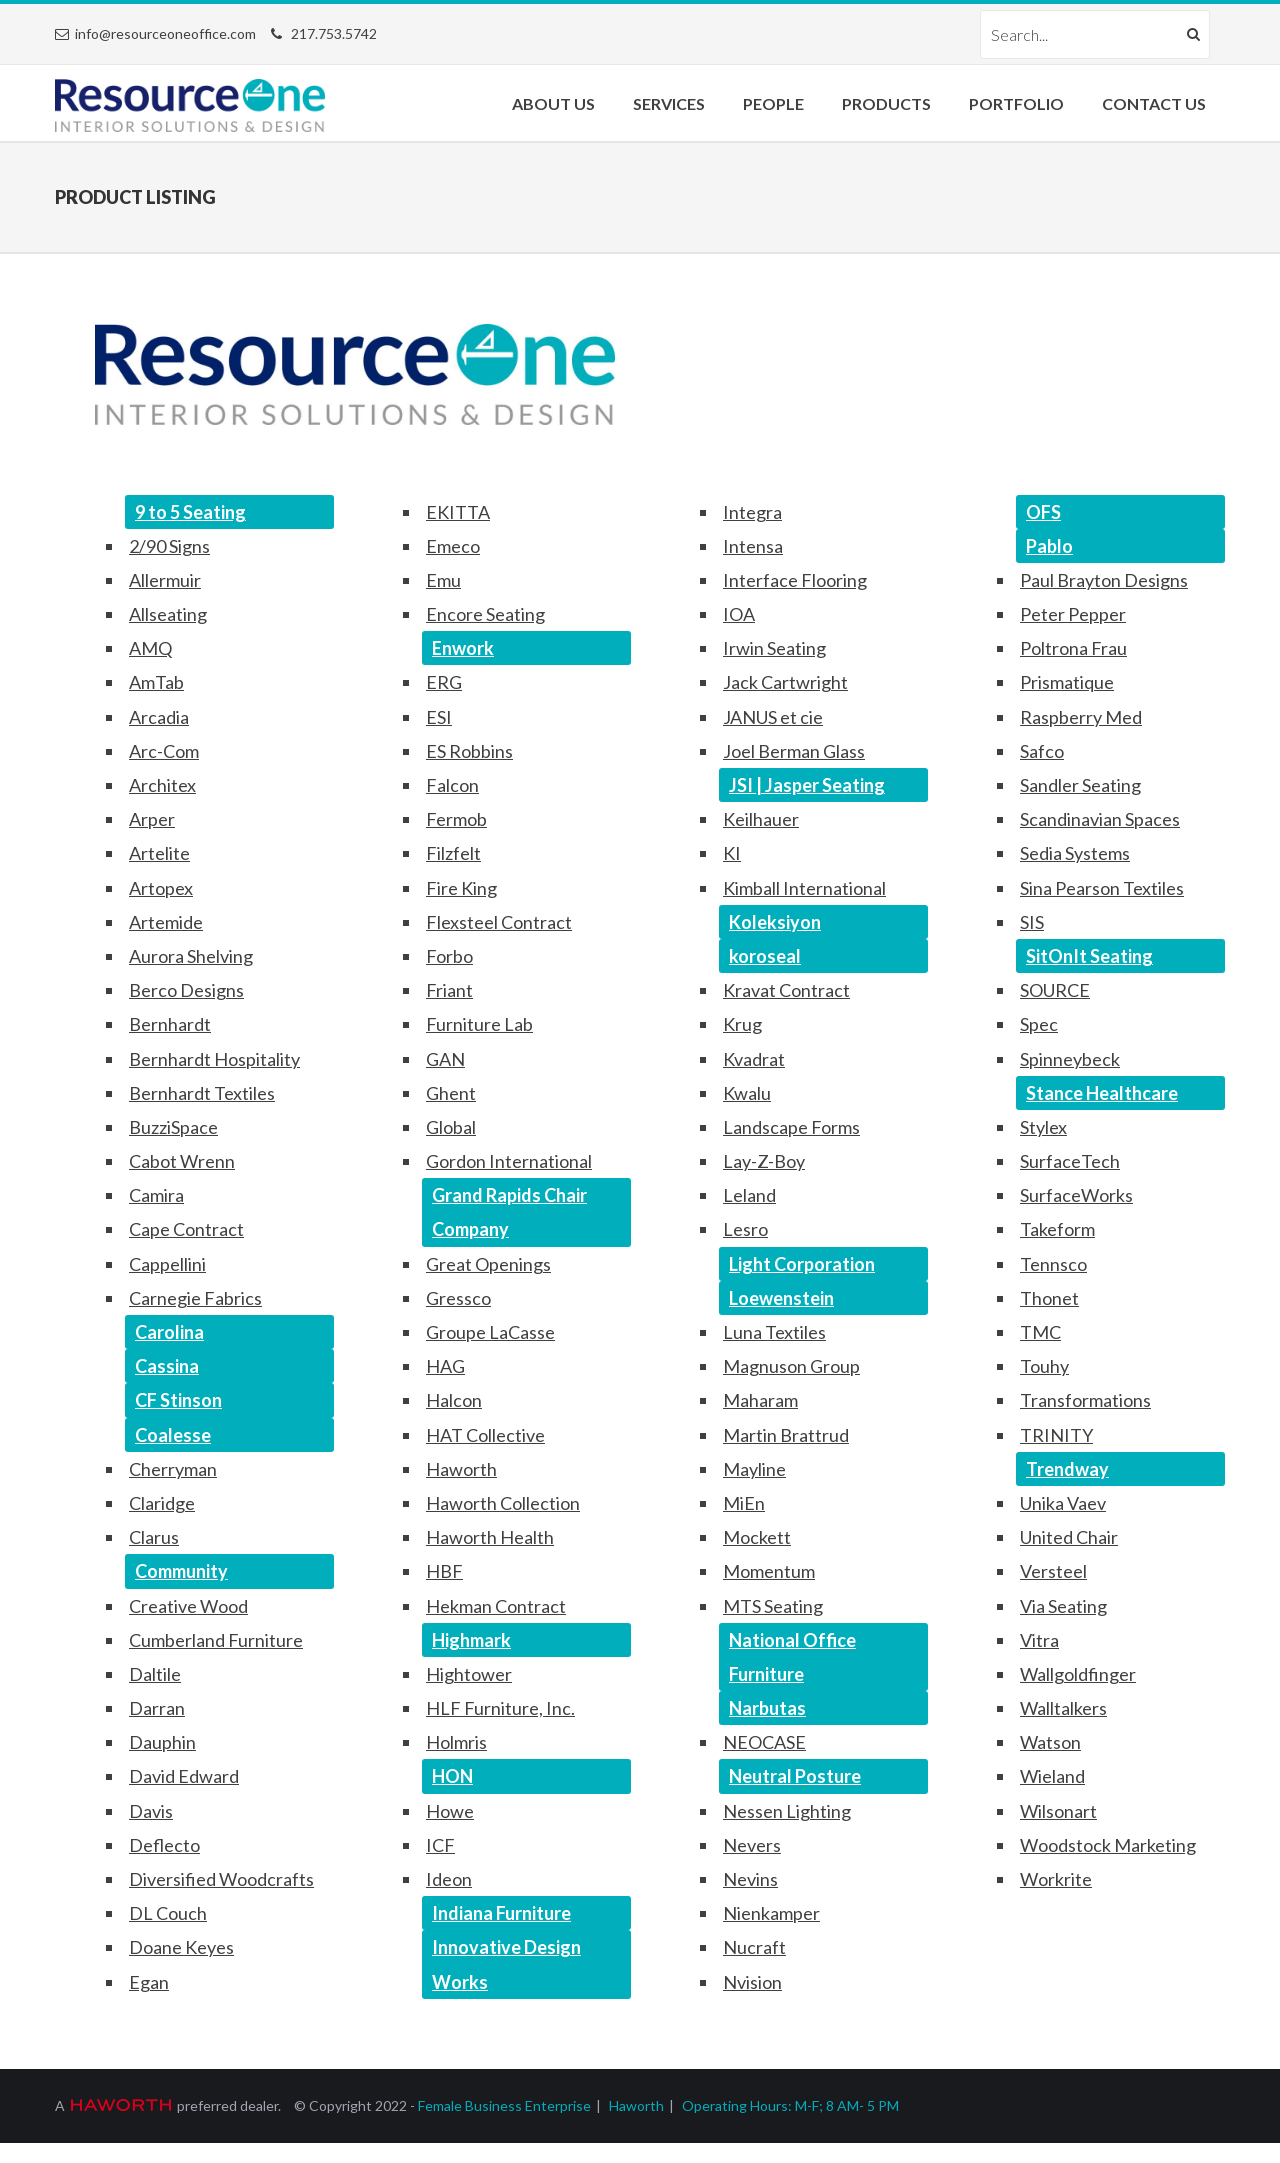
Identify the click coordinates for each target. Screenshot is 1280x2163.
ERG (444, 682)
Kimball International (804, 888)
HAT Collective (485, 1435)
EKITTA (458, 512)
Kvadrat (754, 1059)
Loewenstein (781, 1298)
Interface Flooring (795, 580)
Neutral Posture (795, 1776)
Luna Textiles (774, 1332)
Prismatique (1067, 682)
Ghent (451, 1093)
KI (732, 853)
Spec (1039, 1024)
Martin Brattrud (786, 1435)
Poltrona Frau (1073, 648)
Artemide (166, 922)
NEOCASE (764, 1742)
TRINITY (1056, 1435)
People (773, 103)
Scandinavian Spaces (1100, 819)
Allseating (168, 614)
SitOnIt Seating (1089, 956)
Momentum (769, 1571)
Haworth (461, 1469)
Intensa (753, 546)
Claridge (162, 1503)
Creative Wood (188, 1606)
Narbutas (767, 1708)
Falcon (452, 785)
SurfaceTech (1070, 1161)
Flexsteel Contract (499, 922)
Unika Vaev (1063, 1503)
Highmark (471, 1640)
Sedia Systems (1075, 853)
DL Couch (168, 1913)
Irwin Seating (774, 648)
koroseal (765, 956)
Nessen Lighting (787, 1811)
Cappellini (167, 1264)
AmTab (156, 682)
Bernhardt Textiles (202, 1093)
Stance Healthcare (1102, 1093)
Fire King (461, 888)
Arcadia (159, 717)
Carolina (169, 1332)
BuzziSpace (173, 1127)
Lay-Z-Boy (764, 1161)
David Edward (184, 1776)
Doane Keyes (181, 1947)
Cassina (167, 1366)
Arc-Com (164, 751)
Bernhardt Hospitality (214, 1059)
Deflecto (164, 1845)
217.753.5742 (334, 33)
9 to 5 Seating (190, 512)
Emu (443, 580)
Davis (151, 1811)
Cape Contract (186, 1229)
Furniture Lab (479, 1024)
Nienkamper (771, 1913)
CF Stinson (178, 1400)
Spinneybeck (1070, 1059)
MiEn (744, 1503)
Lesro (745, 1229)
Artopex (161, 888)
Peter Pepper (1073, 614)
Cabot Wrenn (182, 1161)
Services (669, 103)
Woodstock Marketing (1108, 1845)
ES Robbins (469, 751)
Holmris (456, 1742)
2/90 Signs (169, 546)
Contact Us (1154, 103)
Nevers (752, 1845)
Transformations (1085, 1400)
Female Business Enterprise (504, 2105)
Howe (450, 1811)
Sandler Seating (1080, 785)
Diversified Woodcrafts (221, 1879)
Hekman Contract (496, 1606)
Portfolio (1016, 103)
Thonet (1049, 1298)
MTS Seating (773, 1606)
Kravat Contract (786, 990)
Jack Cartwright (785, 682)
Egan (149, 1982)
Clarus (154, 1537)
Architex (162, 785)
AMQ (150, 648)
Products (886, 103)
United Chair (1069, 1537)
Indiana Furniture (501, 1913)
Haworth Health (490, 1537)
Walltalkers (1063, 1708)
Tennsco (1053, 1264)
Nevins (750, 1879)
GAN (445, 1059)
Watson (1050, 1742)
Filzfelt (453, 853)
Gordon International (509, 1161)
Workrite (1056, 1879)
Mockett (757, 1537)
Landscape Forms (791, 1127)
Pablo (1049, 546)
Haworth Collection (503, 1503)
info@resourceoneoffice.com (165, 33)
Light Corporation (802, 1264)
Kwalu (747, 1093)
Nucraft (754, 1947)
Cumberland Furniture (216, 1640)
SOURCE (1055, 990)
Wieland (1052, 1776)
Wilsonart (1058, 1811)
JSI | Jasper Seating (807, 785)
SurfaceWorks (1076, 1195)
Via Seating (1063, 1606)
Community (181, 1571)
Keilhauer (761, 819)
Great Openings (488, 1264)
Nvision (752, 1982)
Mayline (754, 1469)
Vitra (1039, 1640)
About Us (553, 103)
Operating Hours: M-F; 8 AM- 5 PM (790, 2105)
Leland (749, 1195)
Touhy (1044, 1366)
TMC (1040, 1332)
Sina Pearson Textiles (1102, 888)
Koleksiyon (775, 922)
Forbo (449, 956)
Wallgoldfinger (1078, 1674)
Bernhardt (170, 1024)
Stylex (1043, 1127)
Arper (152, 819)
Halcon (454, 1400)
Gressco (458, 1298)
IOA (739, 614)
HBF (444, 1571)
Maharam (760, 1400)
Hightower (469, 1674)
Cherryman (173, 1469)
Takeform (1057, 1229)
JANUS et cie (773, 717)
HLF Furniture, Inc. (500, 1708)
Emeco (453, 546)
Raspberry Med (1081, 717)
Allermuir (165, 580)
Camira (156, 1195)
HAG (445, 1366)
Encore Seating (485, 614)
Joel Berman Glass (794, 751)
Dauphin (162, 1742)
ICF (440, 1845)
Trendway (1067, 1469)
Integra (752, 512)
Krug (742, 1024)
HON (452, 1776)
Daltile (155, 1674)
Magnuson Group (791, 1366)
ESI (439, 717)
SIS (1032, 922)
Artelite (159, 853)
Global (451, 1127)
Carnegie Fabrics (195, 1298)
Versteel (1053, 1571)
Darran (157, 1708)
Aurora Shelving (191, 956)
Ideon (449, 1879)
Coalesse (173, 1435)
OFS (1043, 512)
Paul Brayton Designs (1104, 580)
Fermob (456, 819)
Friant (449, 990)
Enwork (463, 648)
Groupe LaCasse (490, 1332)
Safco (1042, 751)
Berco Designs (186, 990)
